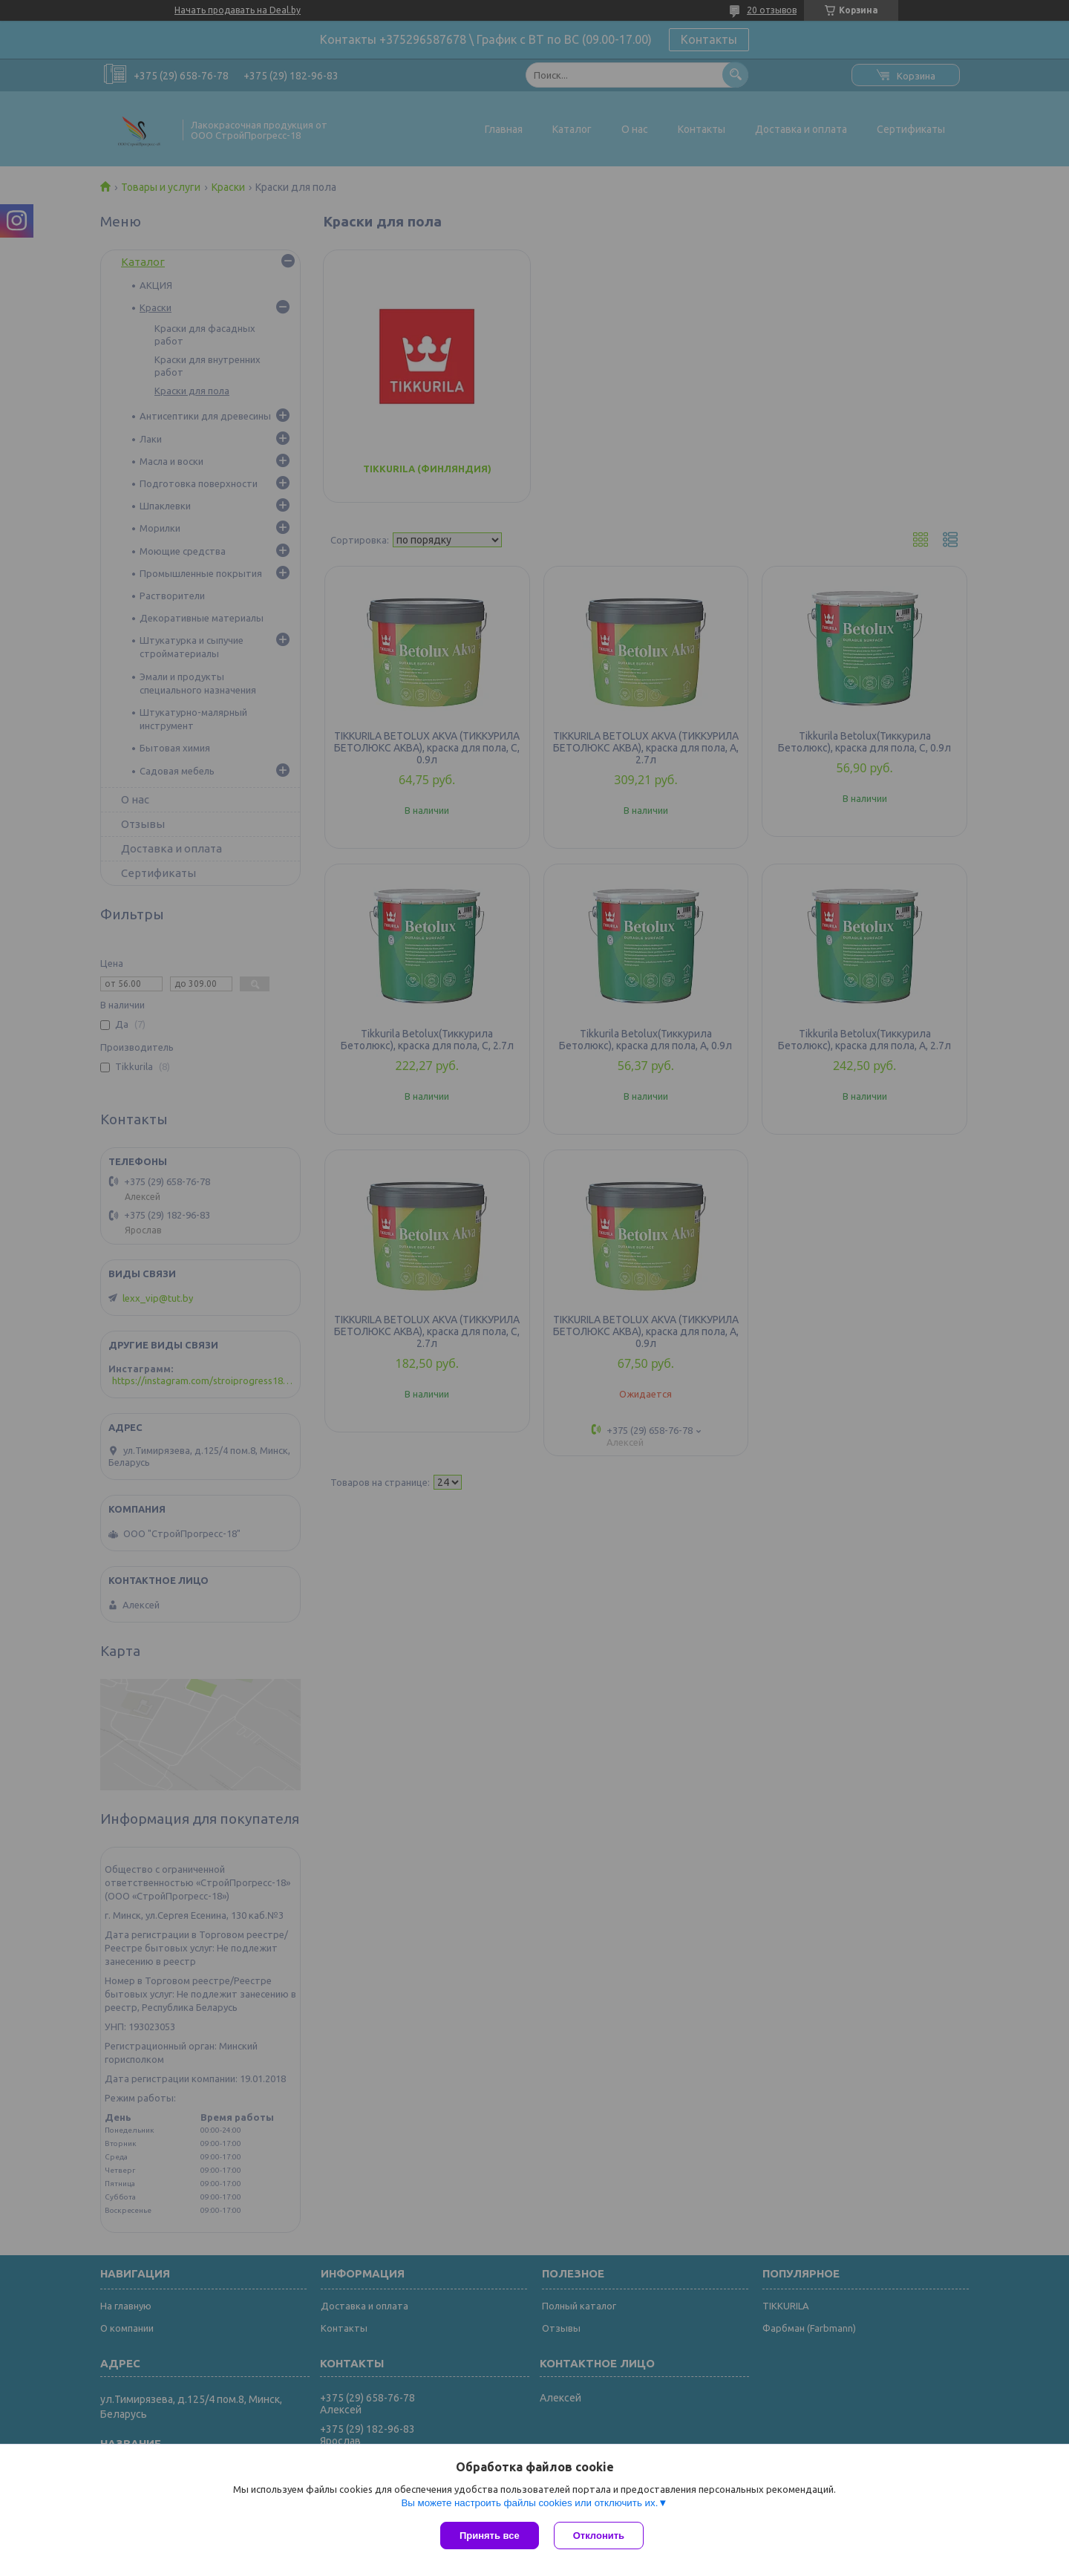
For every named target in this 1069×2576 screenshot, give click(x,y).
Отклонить (598, 2535)
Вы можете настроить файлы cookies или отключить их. (529, 2502)
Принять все (490, 2535)
